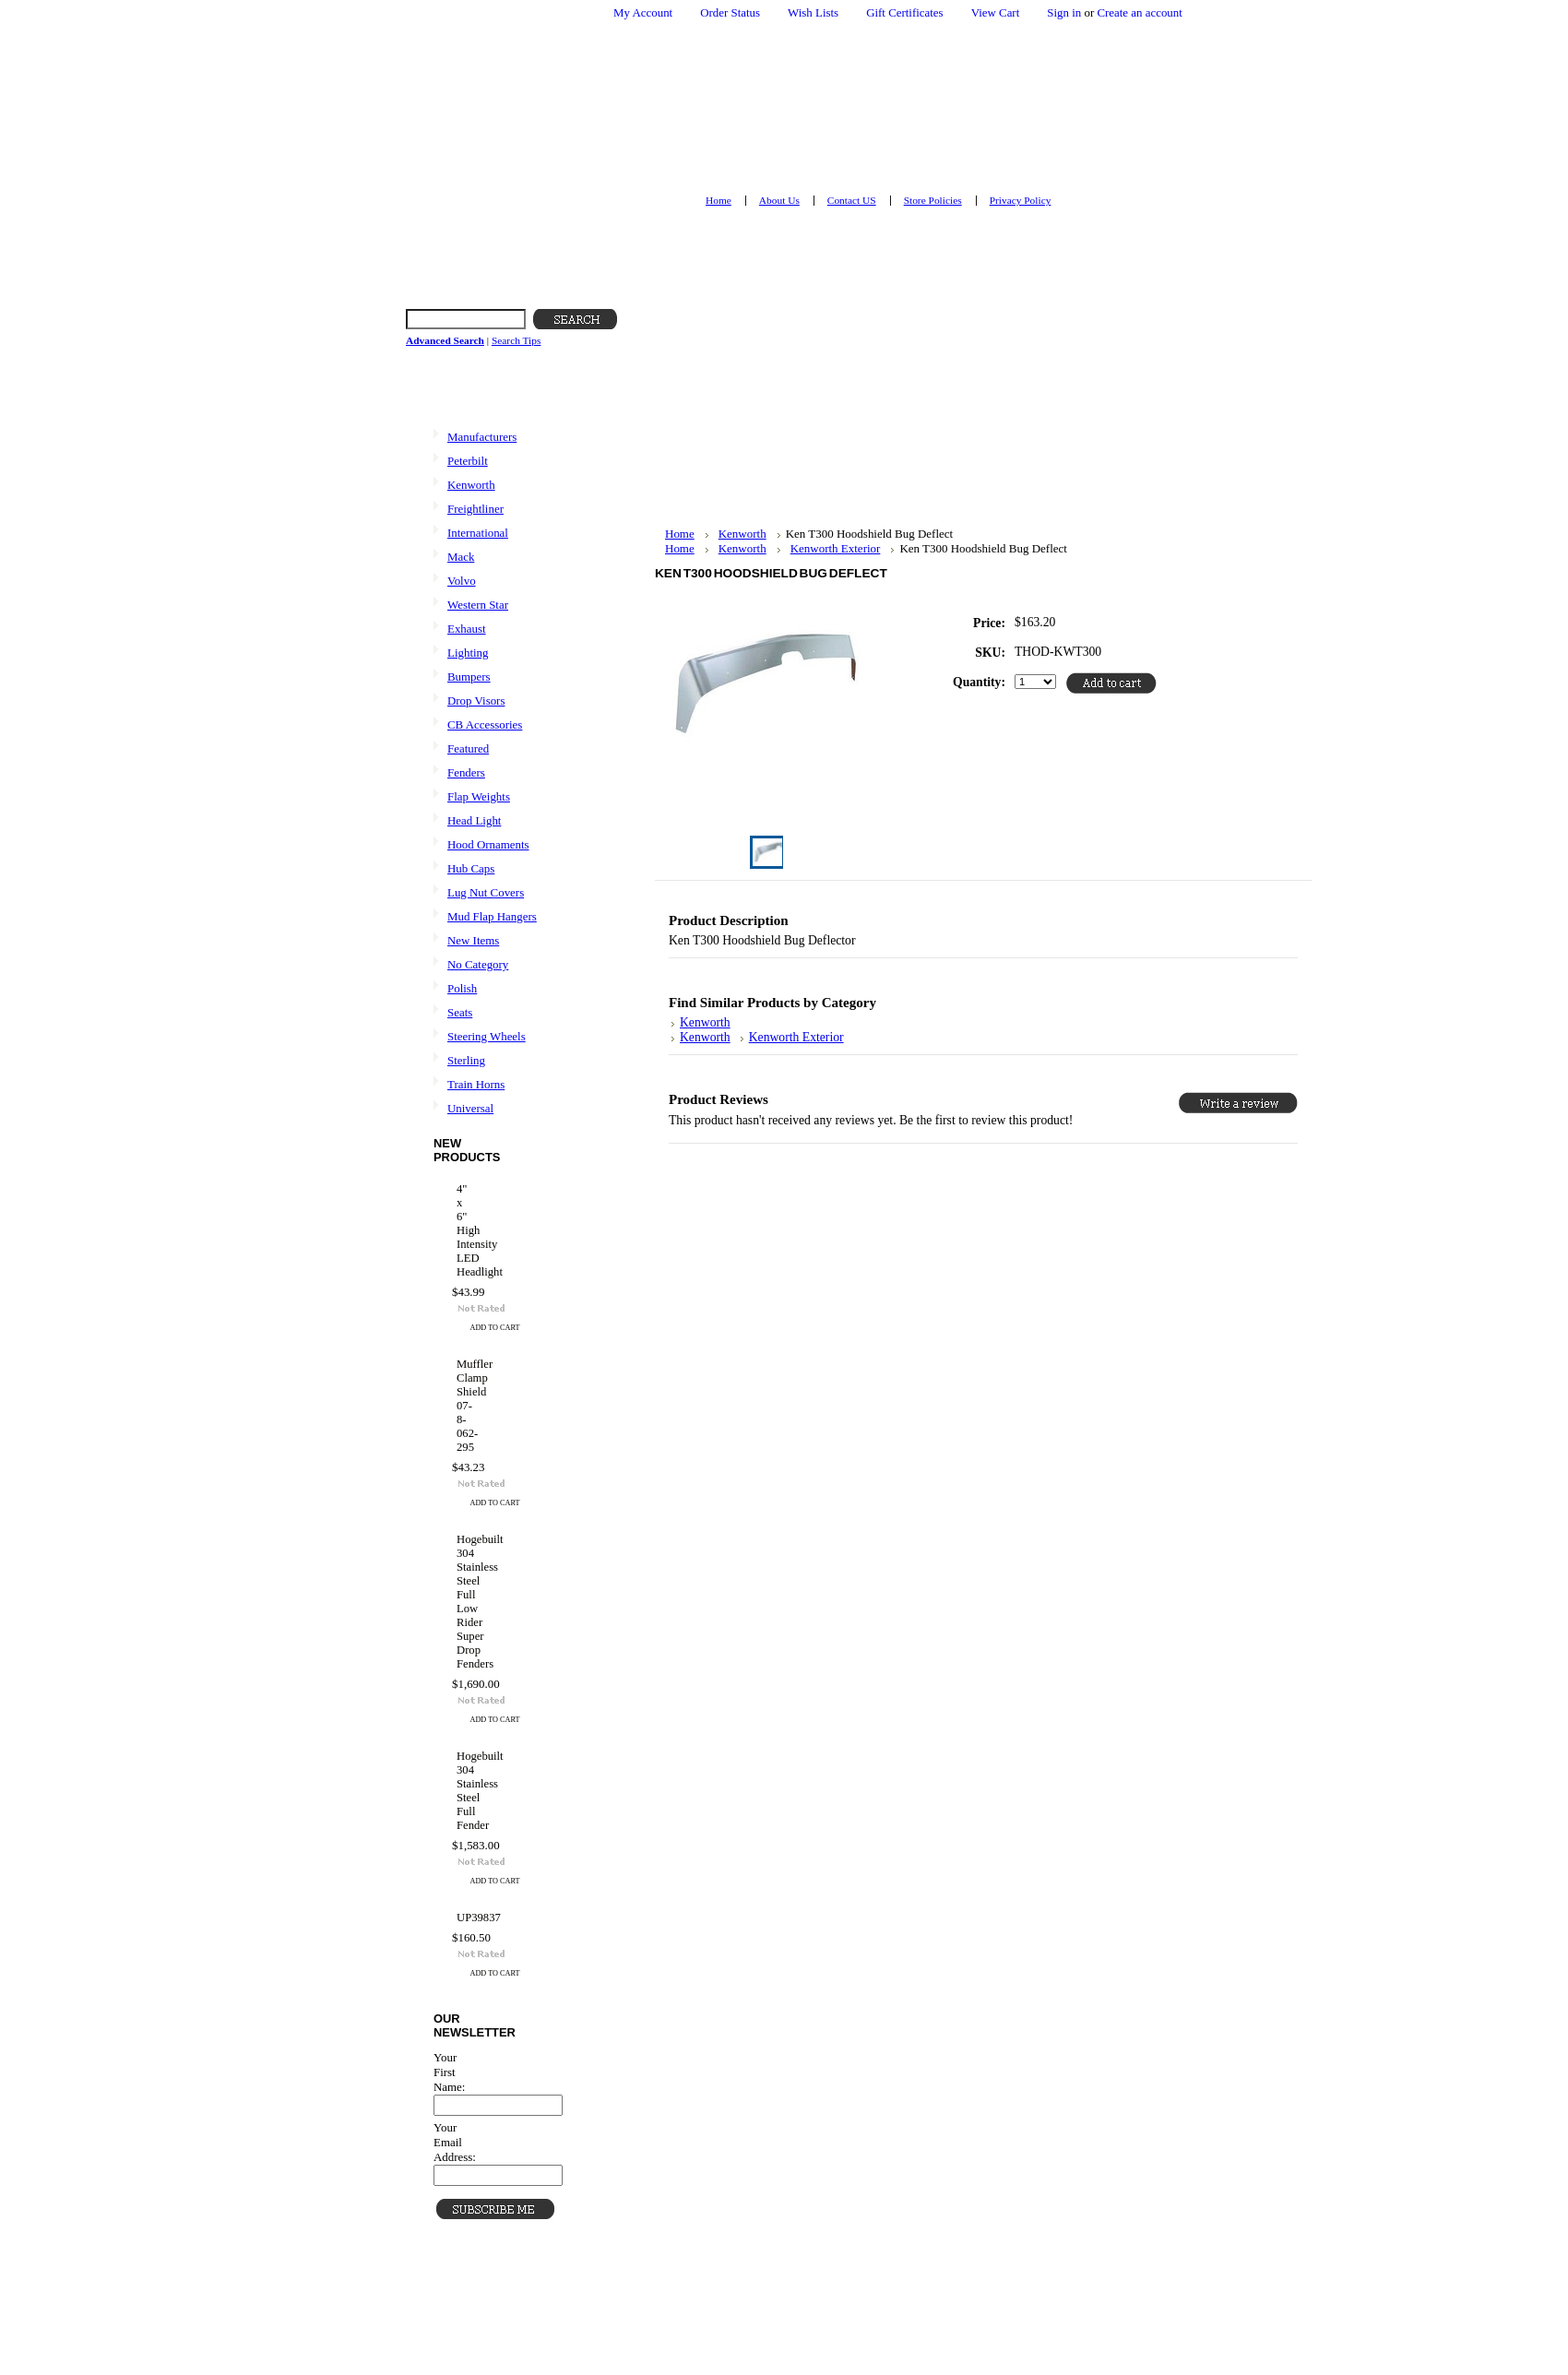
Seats (459, 1012)
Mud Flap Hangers (492, 916)
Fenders (466, 772)
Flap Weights (478, 796)
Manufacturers (482, 437)
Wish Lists (813, 12)
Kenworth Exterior (835, 548)
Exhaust (466, 628)
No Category (477, 964)
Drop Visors (476, 700)
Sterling (466, 1060)
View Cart (995, 12)
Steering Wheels (486, 1036)
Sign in (1064, 12)
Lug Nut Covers (485, 892)
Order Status (730, 12)
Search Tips (516, 340)
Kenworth (471, 485)
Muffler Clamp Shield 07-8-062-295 (459, 1406)
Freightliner (475, 509)
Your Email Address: (455, 2142)
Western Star (477, 605)
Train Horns (476, 1084)
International (477, 533)
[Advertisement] (798, 397)
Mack (460, 557)
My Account (642, 12)
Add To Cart (495, 1328)
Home (680, 533)
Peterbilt (467, 461)
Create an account (1139, 12)
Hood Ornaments (488, 844)
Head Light (474, 820)
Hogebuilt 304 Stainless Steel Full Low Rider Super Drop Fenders (459, 1601)
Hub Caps (470, 868)
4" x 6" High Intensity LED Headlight (459, 1230)
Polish (462, 988)
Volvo (461, 581)
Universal (470, 1108)
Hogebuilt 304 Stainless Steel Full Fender (459, 1791)
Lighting (467, 652)
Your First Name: (449, 2072)
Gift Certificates (905, 12)
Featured (468, 748)
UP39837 (459, 1917)
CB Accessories (484, 724)
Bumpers (469, 676)
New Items (473, 940)
